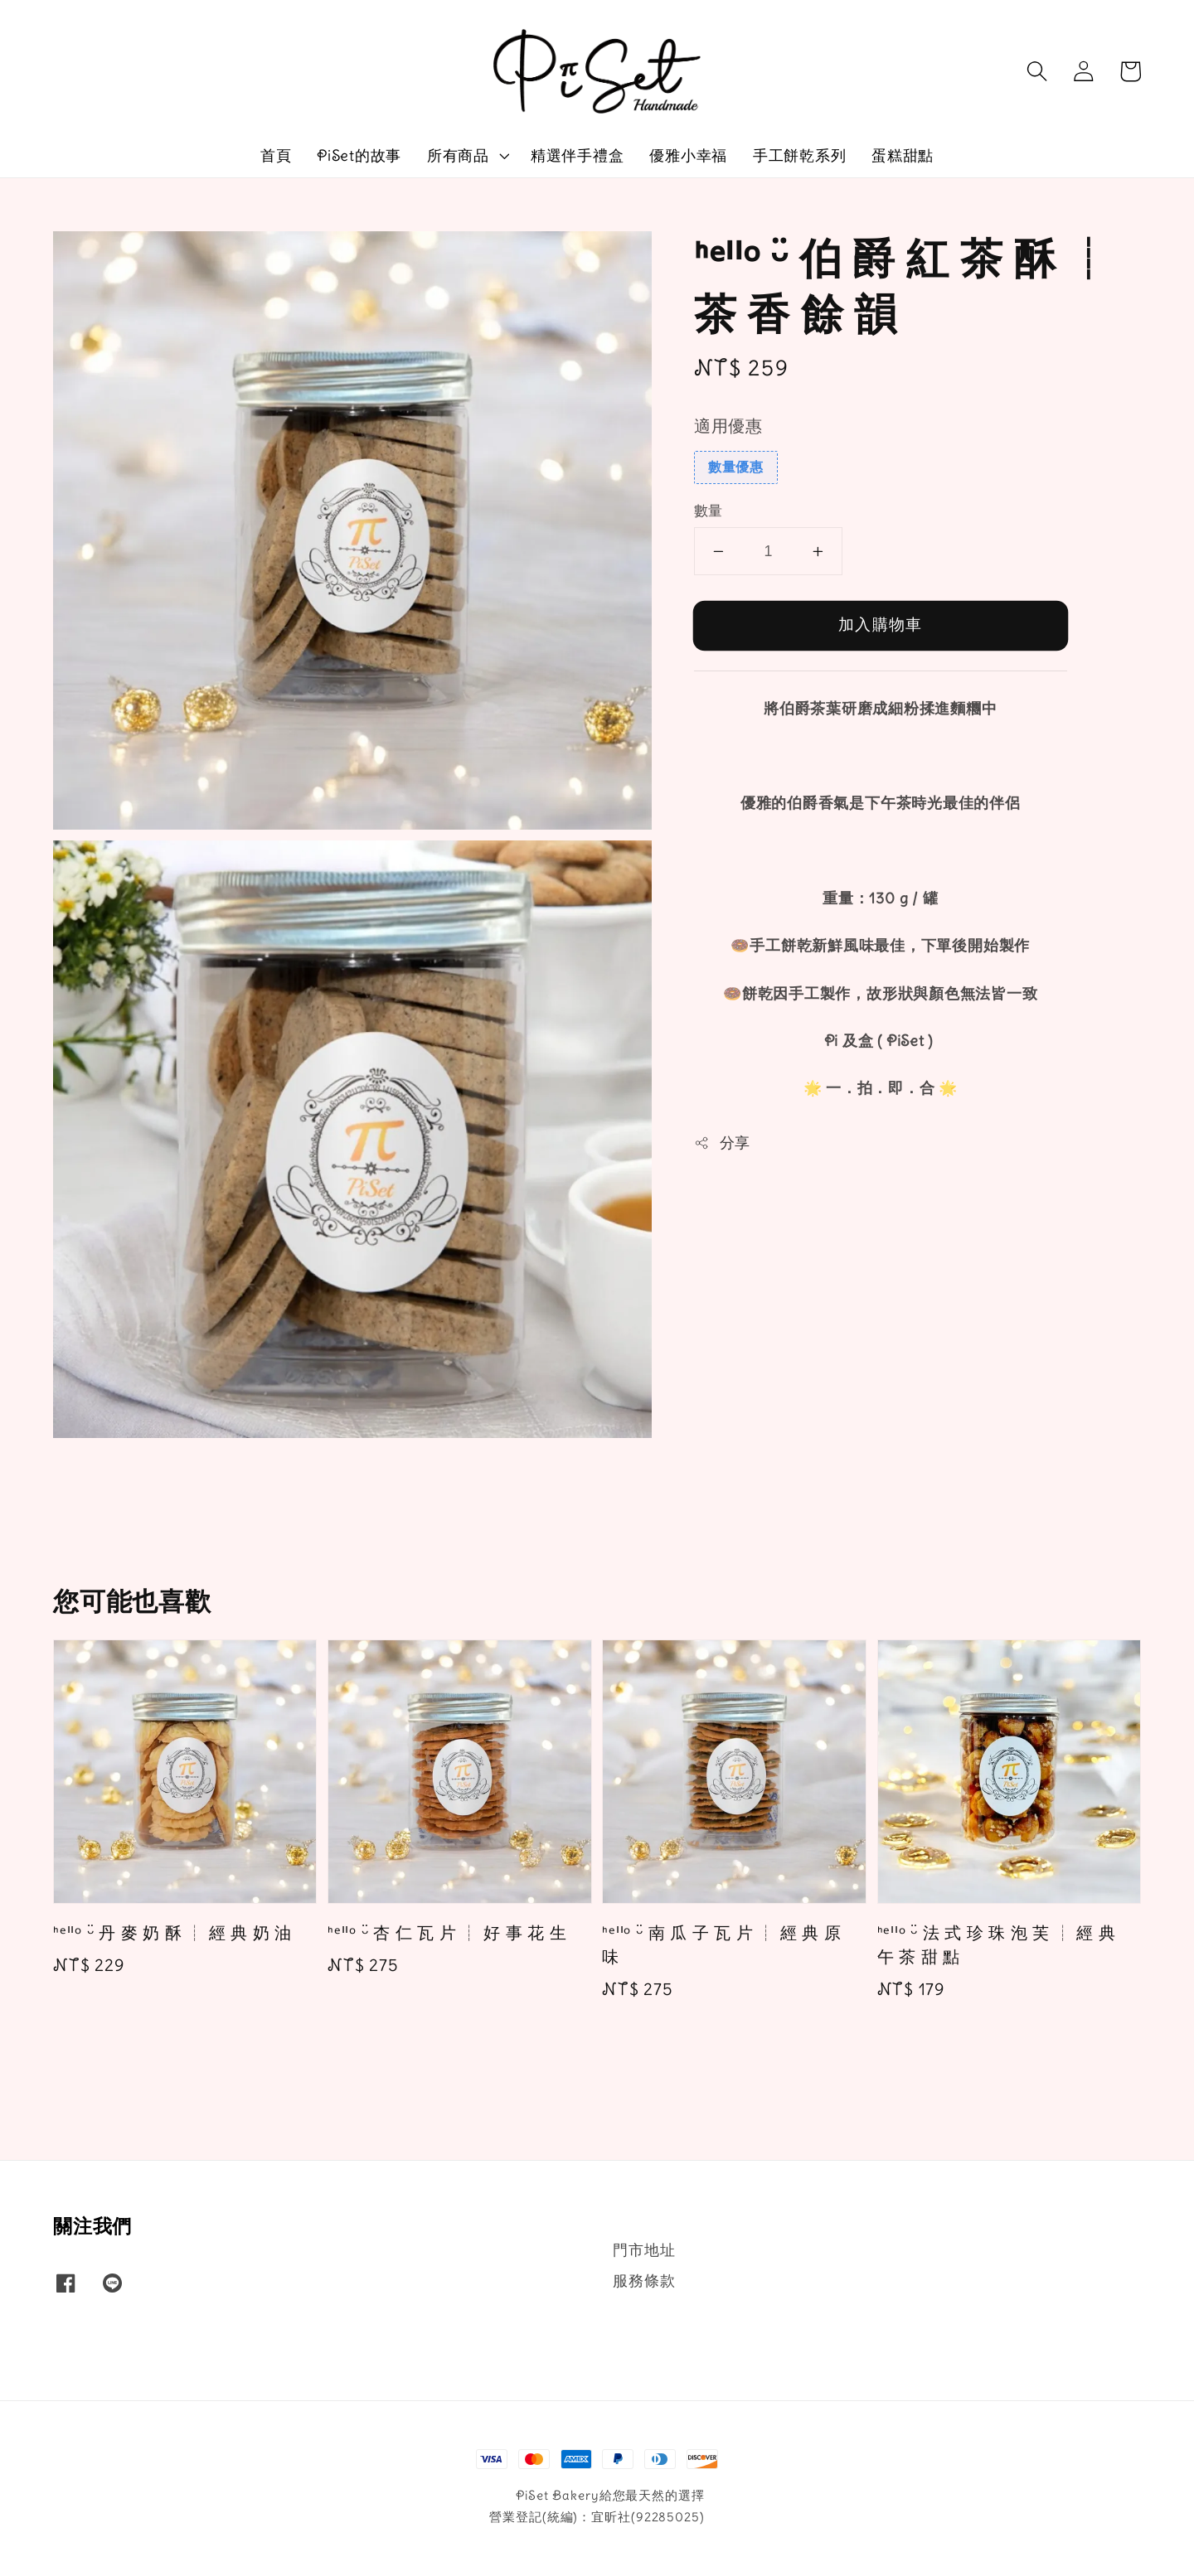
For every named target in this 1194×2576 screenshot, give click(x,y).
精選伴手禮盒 (577, 155)
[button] (1036, 71)
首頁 (276, 155)
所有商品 (458, 155)
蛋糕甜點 (902, 155)
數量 (708, 510)
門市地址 (644, 2249)
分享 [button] (722, 1142)
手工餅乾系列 (800, 155)
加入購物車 (880, 624)
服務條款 (644, 2280)
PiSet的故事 (359, 155)
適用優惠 (728, 426)
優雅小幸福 (688, 155)
